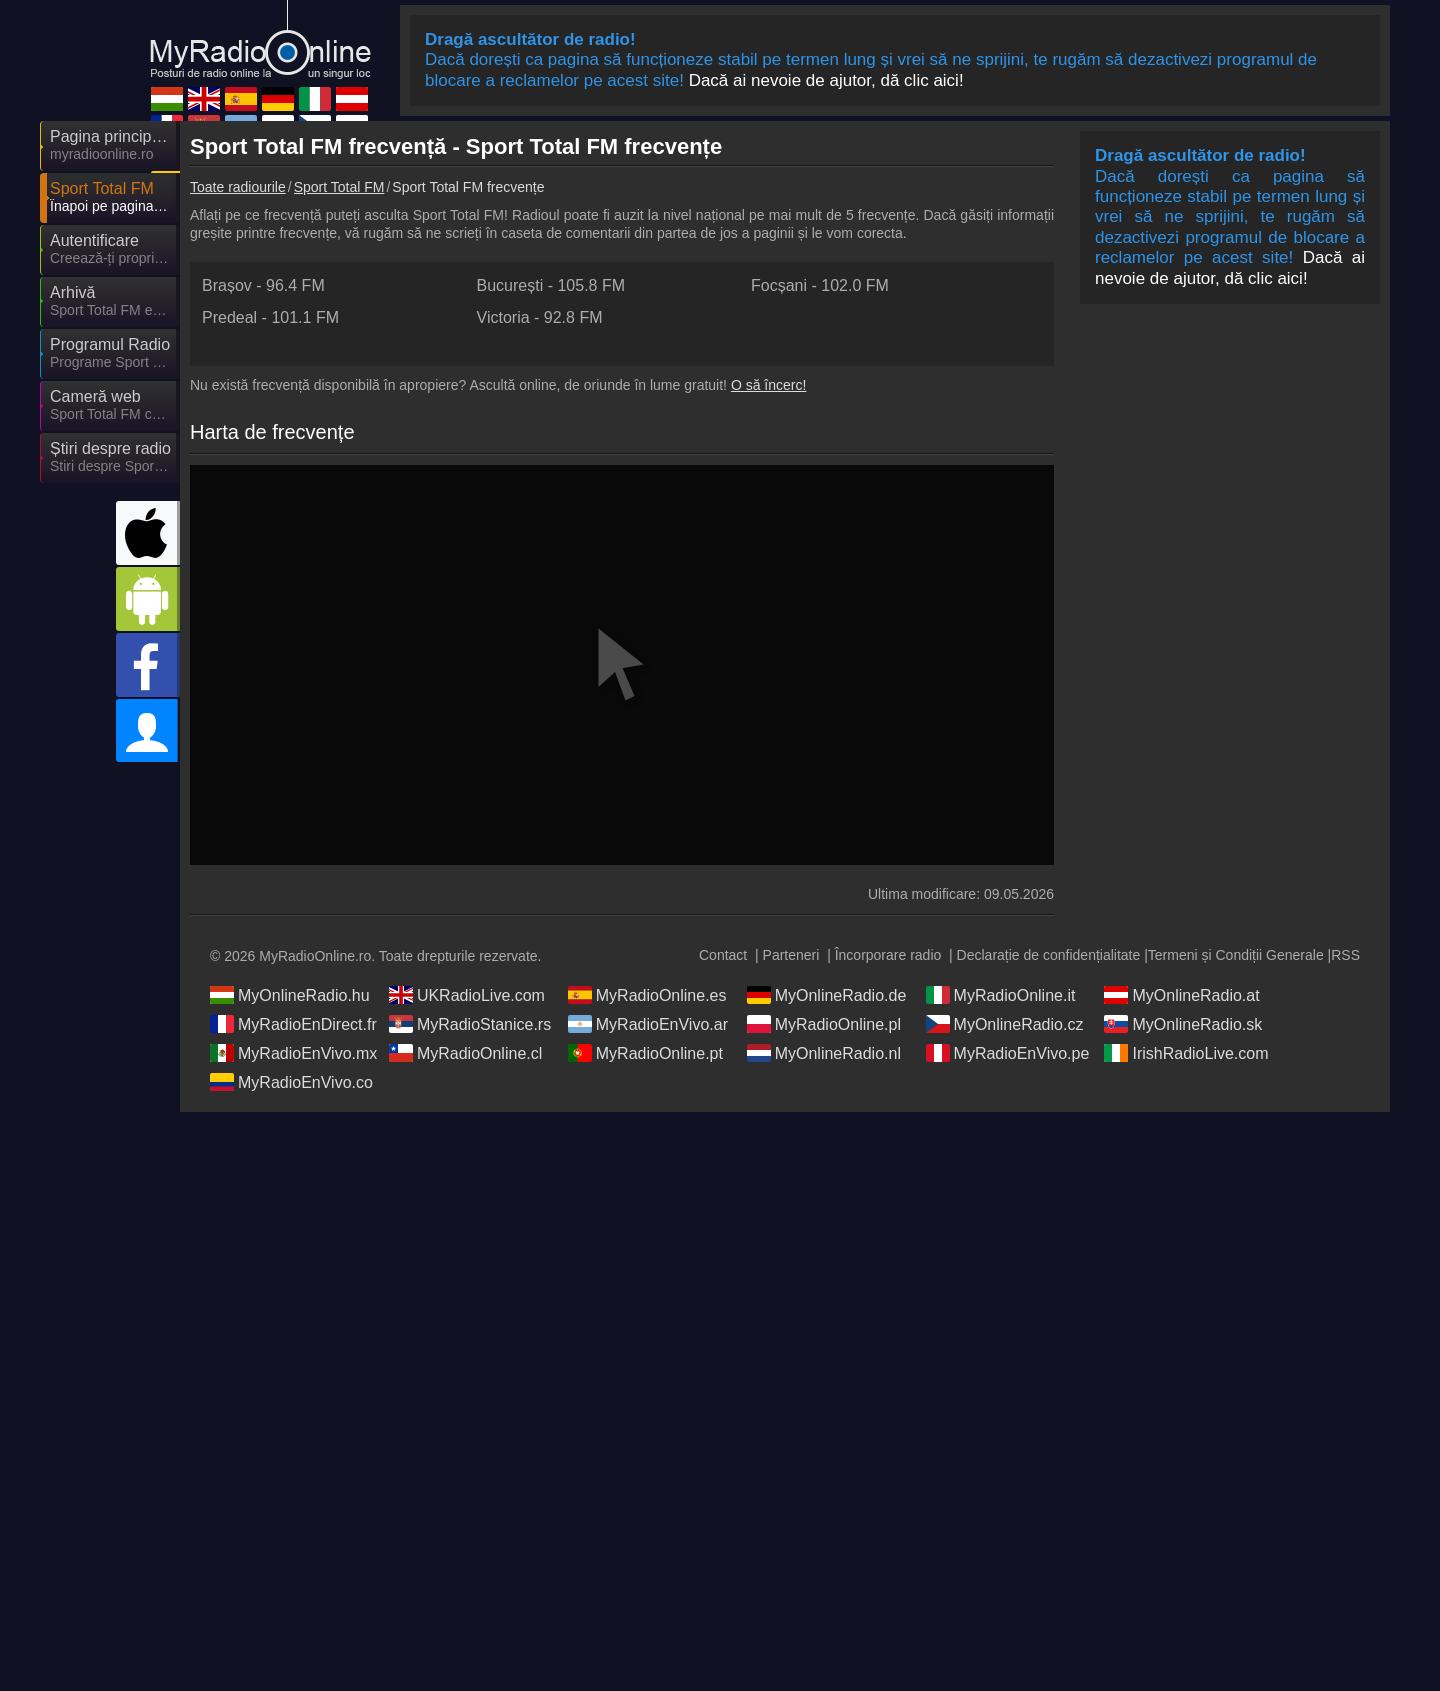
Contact (723, 955)
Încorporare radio (888, 955)
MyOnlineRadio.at (1181, 995)
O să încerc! (768, 385)
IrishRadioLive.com (1186, 1053)
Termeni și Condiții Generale (1236, 955)
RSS (1345, 955)
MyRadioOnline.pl (824, 1024)
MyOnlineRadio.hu (290, 995)
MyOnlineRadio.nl (824, 1053)
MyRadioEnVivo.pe (1008, 1053)
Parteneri (791, 955)
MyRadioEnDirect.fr (293, 1024)
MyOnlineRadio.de (827, 995)
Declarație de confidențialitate (1049, 955)
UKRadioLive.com (467, 995)
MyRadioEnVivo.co (291, 1082)
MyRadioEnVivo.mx (293, 1053)
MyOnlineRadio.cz (1005, 1024)
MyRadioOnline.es (647, 995)
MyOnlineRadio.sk (1183, 1024)
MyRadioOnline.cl (465, 1053)
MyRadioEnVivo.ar (648, 1024)
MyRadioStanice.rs (470, 1024)
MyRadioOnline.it (1001, 995)
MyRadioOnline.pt (645, 1053)
